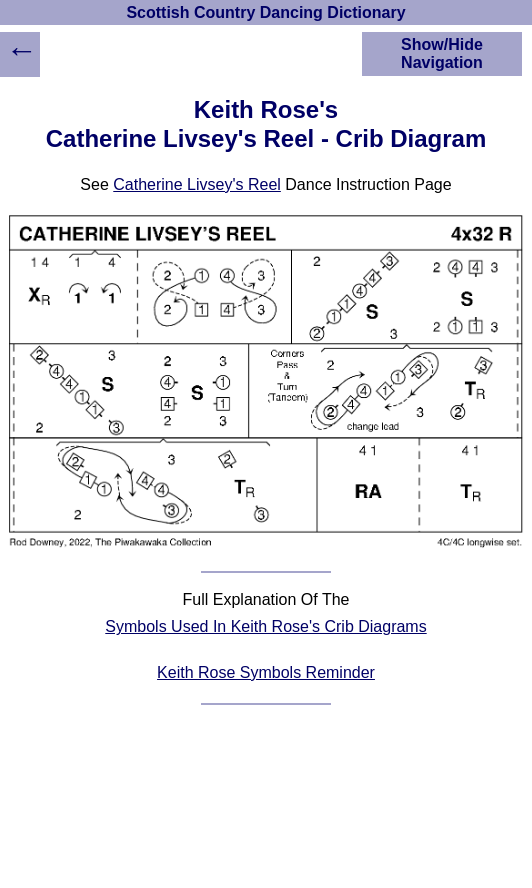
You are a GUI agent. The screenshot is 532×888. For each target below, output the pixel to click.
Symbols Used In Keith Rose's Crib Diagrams (265, 626)
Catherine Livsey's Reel (197, 184)
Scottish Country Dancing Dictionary (265, 12)
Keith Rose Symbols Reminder (266, 672)
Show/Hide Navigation (442, 53)
